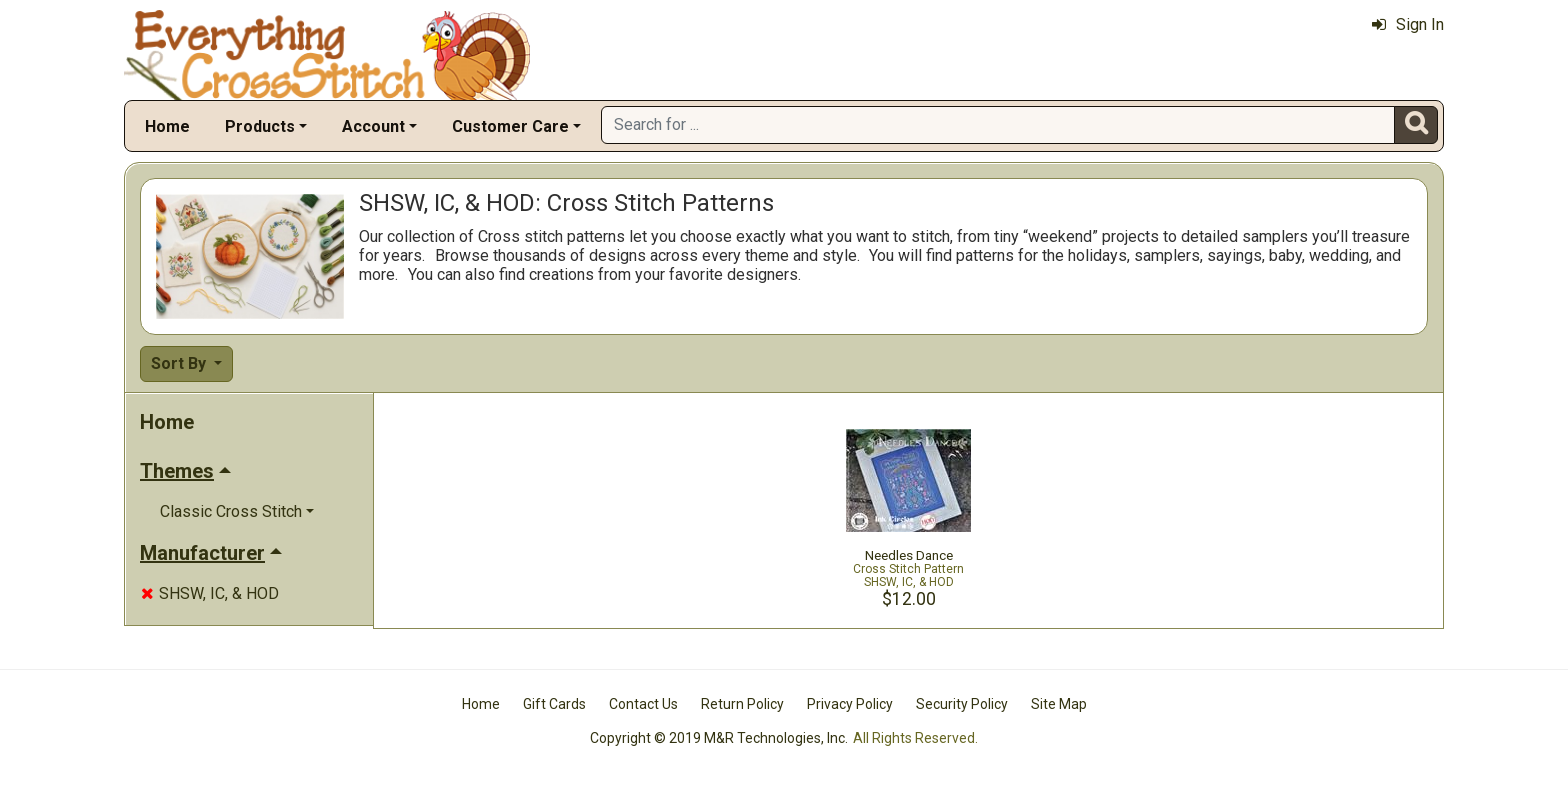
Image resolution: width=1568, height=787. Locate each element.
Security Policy (962, 704)
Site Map (1059, 704)
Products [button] (260, 126)
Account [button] (373, 126)
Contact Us (643, 704)
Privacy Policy (850, 704)
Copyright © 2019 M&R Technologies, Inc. (719, 738)
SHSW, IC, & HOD (210, 593)
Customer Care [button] (510, 126)
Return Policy (742, 704)
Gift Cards (554, 704)
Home (167, 126)
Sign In (1408, 24)
